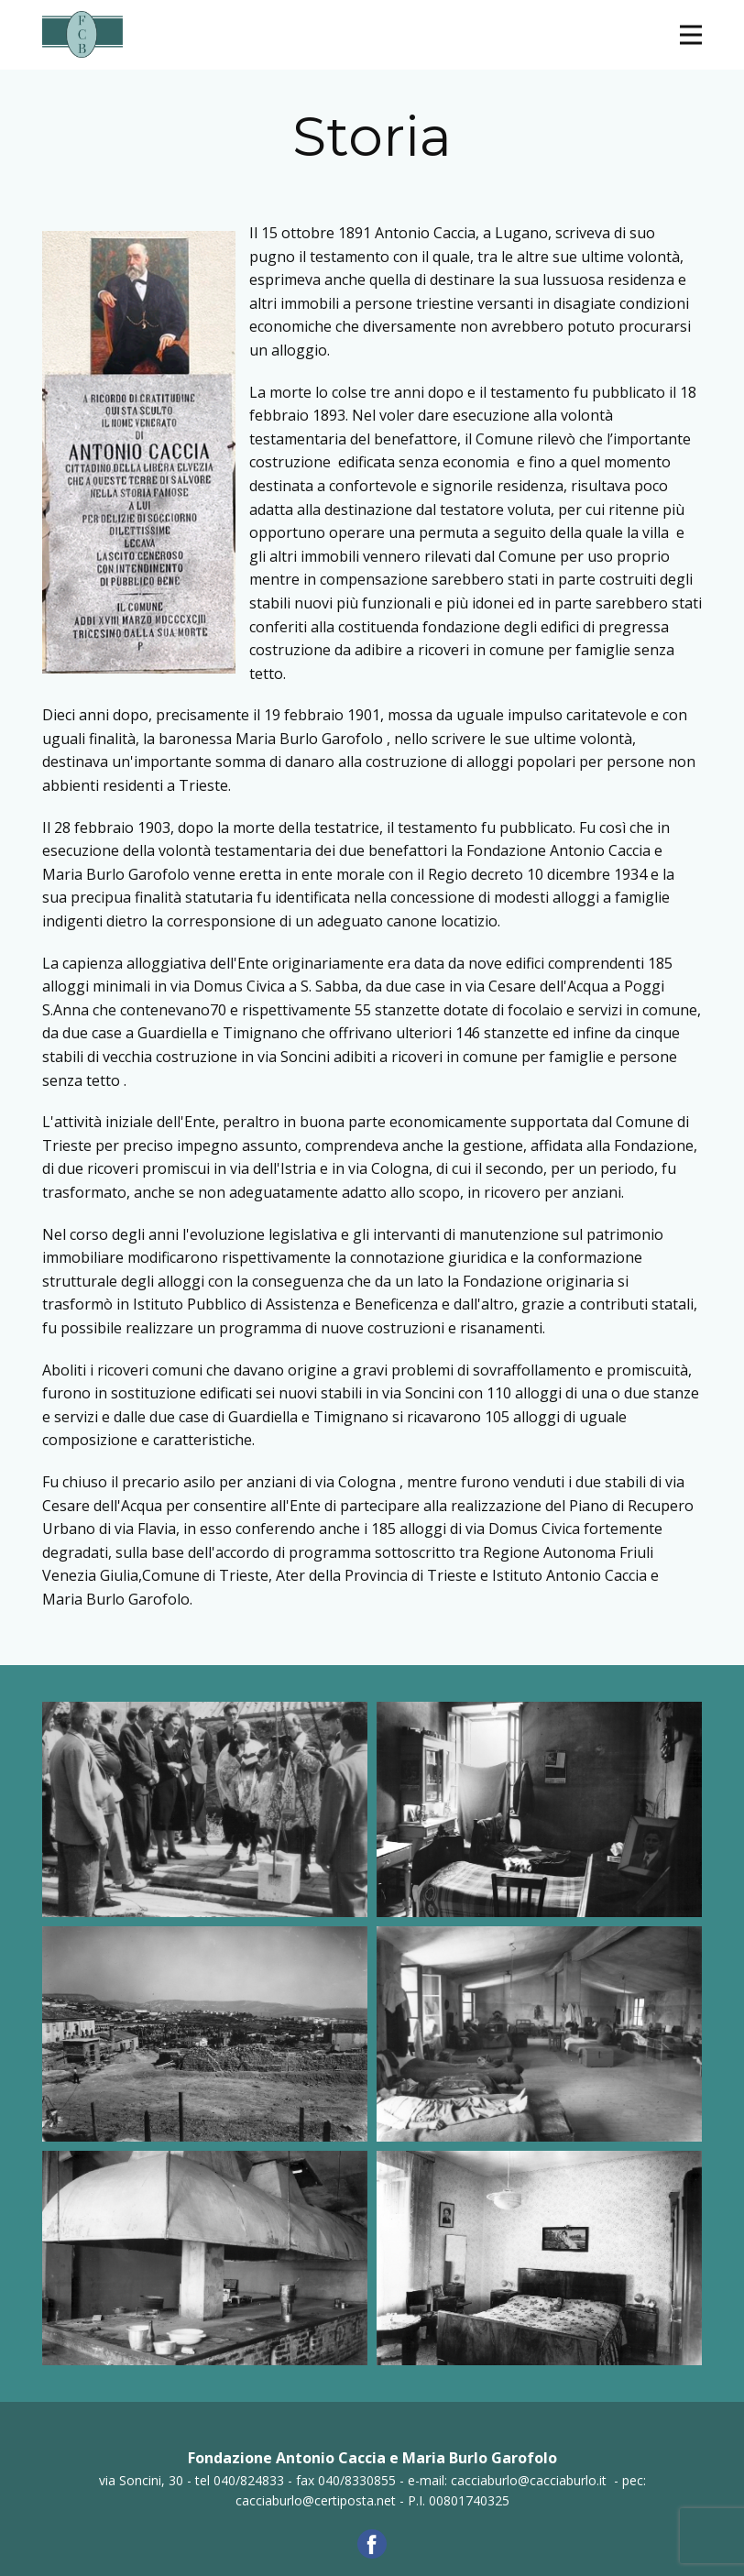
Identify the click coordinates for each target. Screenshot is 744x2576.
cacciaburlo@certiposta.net (315, 2500)
